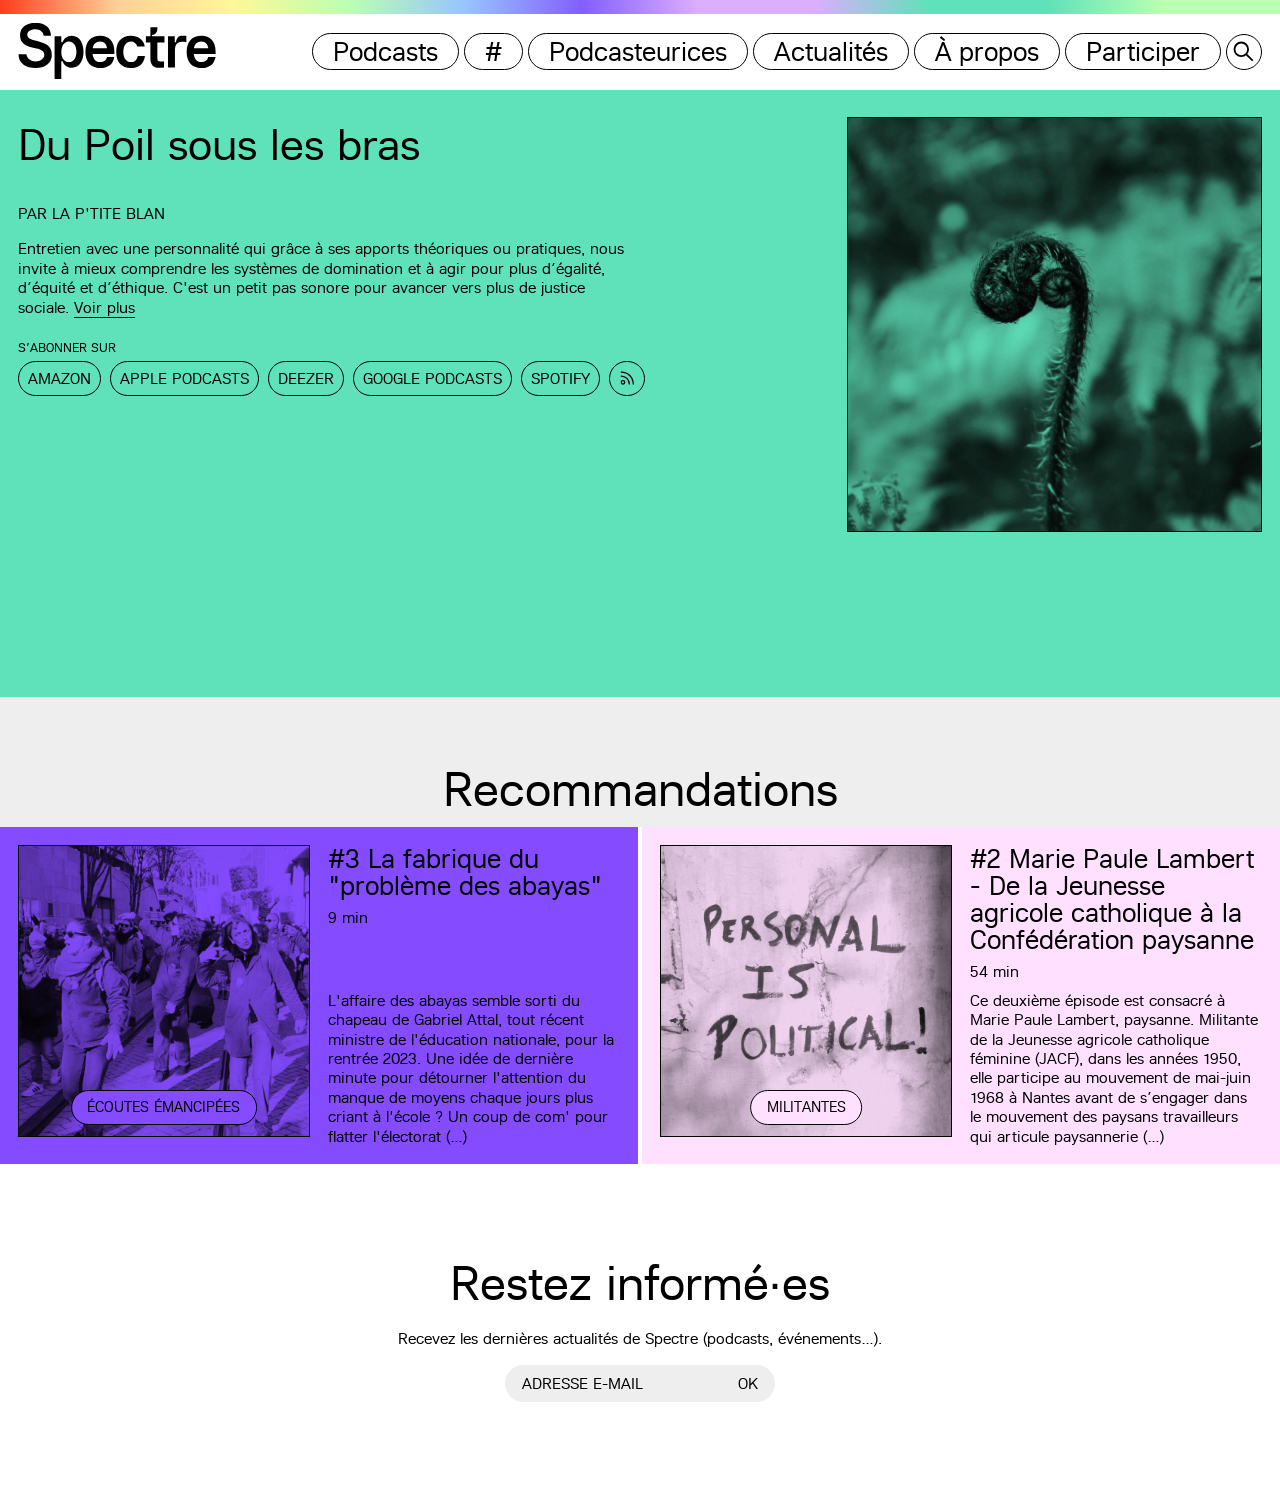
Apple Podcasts (184, 378)
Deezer (306, 378)
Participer (1143, 51)
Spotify (560, 378)
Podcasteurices (638, 51)
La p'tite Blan (108, 213)
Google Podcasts (432, 378)
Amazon (59, 378)
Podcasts (385, 51)
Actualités (831, 51)
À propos (987, 51)
